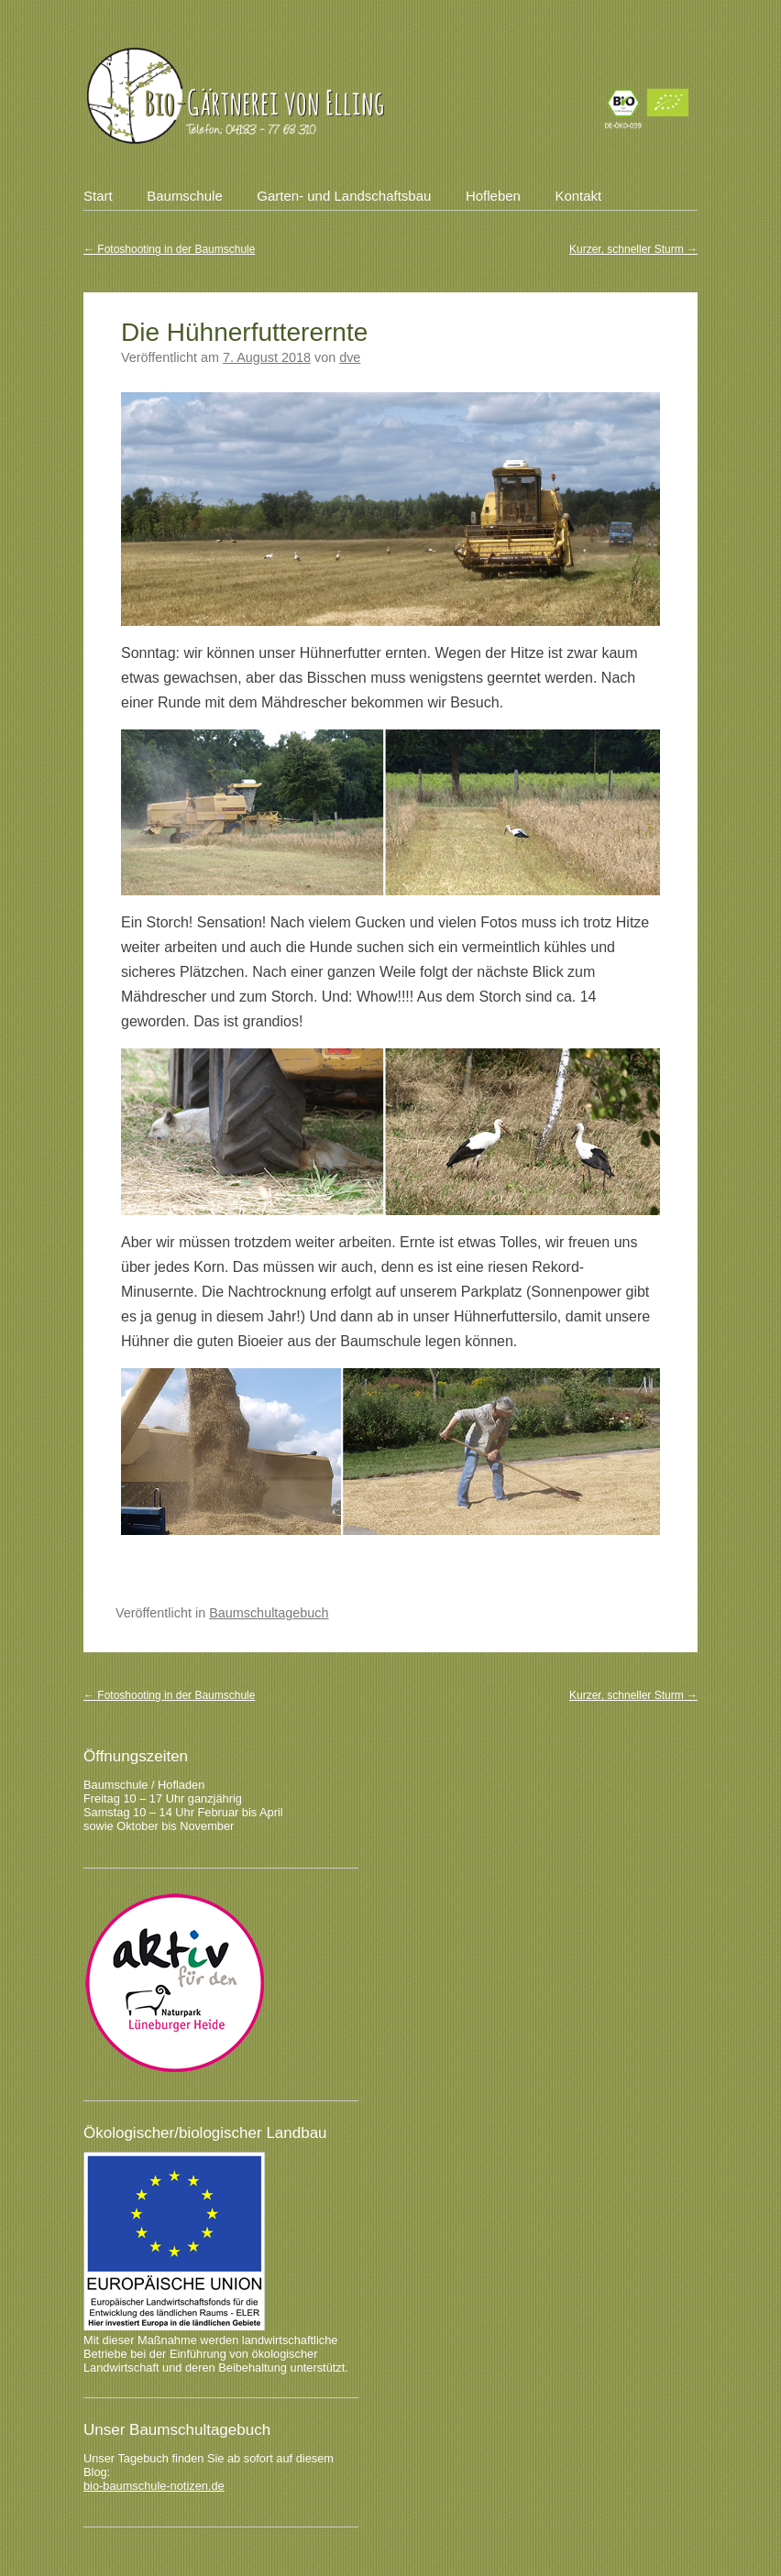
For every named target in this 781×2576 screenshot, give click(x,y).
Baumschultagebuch (268, 1613)
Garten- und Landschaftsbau (344, 195)
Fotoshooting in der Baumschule (169, 249)
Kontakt (578, 195)
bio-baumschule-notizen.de (154, 2486)
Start (98, 195)
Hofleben (493, 195)
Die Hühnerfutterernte (244, 332)
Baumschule (185, 195)
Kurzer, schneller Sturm (633, 249)
